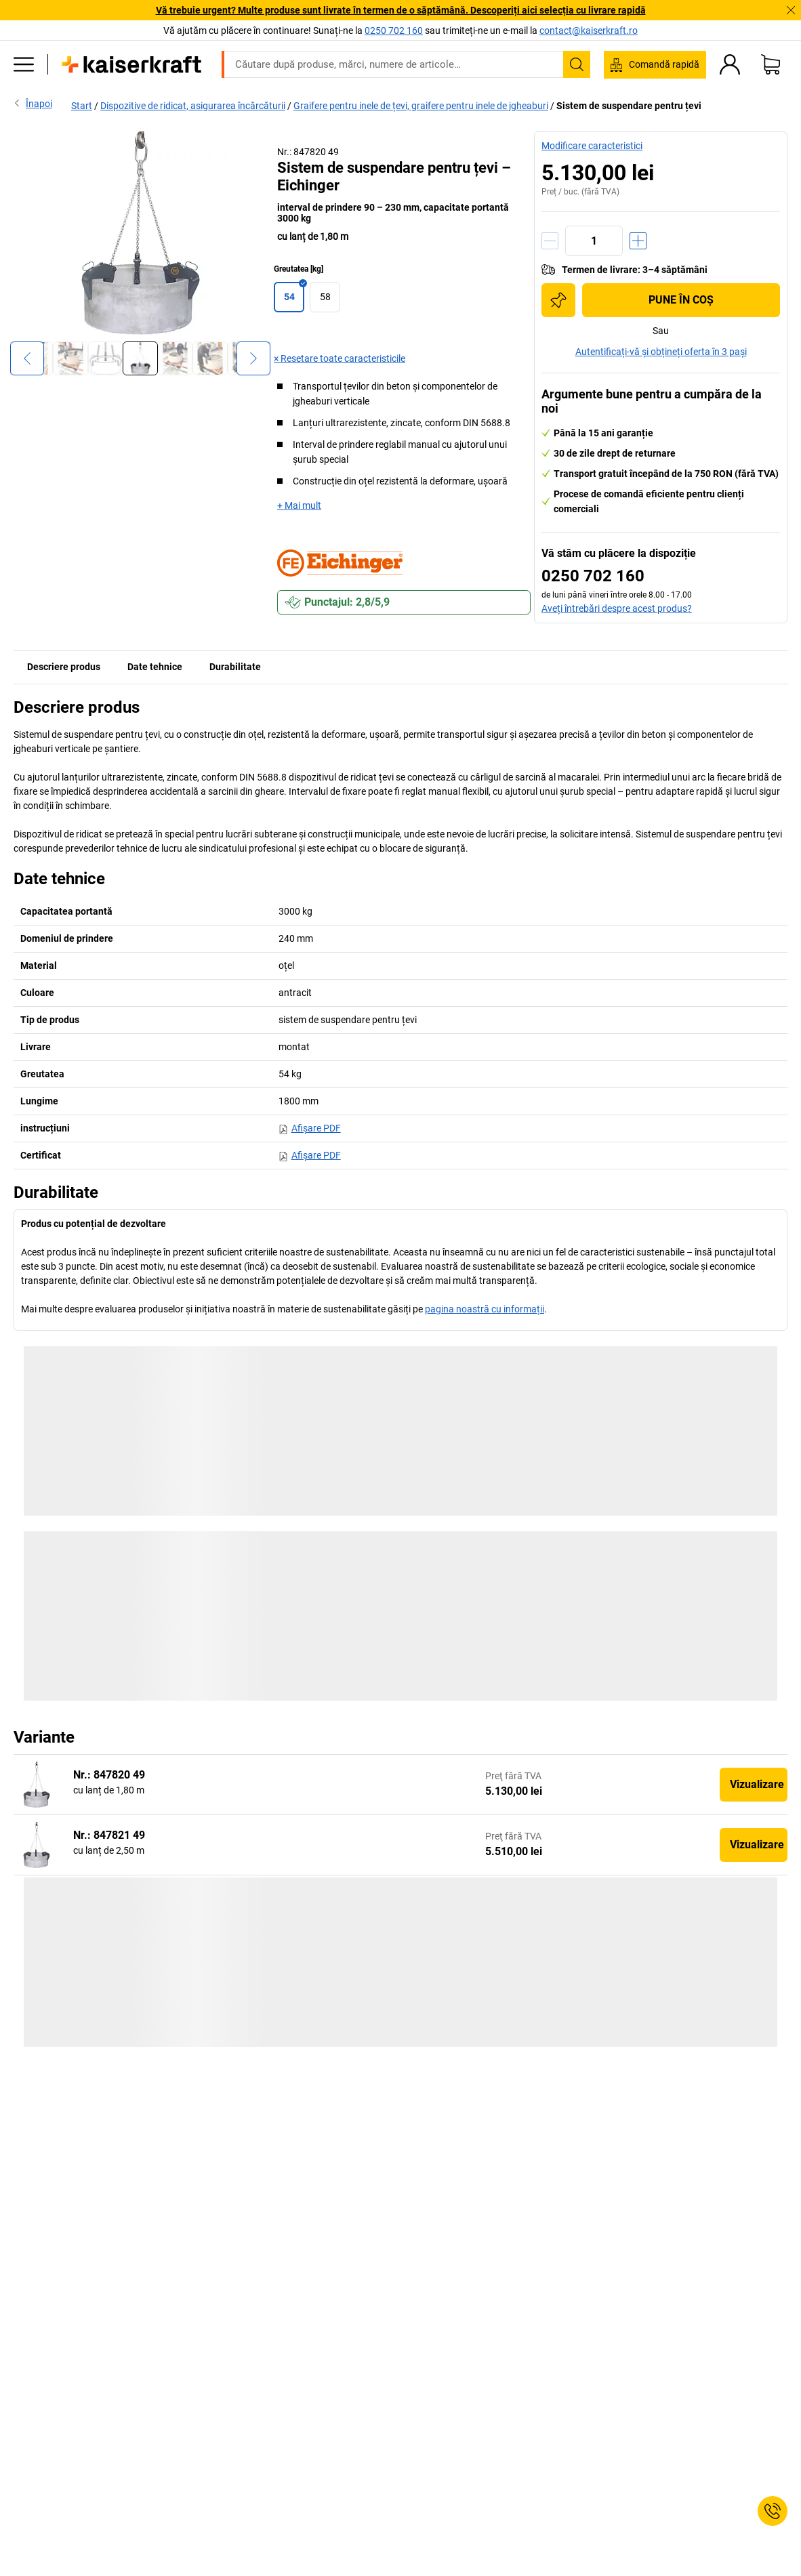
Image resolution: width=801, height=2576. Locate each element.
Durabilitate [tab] (235, 666)
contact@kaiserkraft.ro (588, 30)
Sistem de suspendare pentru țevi (628, 105)
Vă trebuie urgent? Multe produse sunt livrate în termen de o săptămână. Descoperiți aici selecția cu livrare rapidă (401, 10)
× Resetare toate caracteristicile (339, 358)
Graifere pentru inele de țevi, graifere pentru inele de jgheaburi (420, 105)
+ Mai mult (299, 505)
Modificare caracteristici (591, 145)
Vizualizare (757, 1784)
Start (81, 105)
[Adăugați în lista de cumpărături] (558, 300)
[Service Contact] (772, 2511)
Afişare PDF (310, 1128)
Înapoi (33, 103)
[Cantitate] (594, 241)
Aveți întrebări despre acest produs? (616, 608)
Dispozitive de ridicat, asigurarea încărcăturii (192, 105)
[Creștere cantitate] (638, 240)
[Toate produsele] (24, 64)
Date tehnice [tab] (154, 666)
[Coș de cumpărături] (770, 64)
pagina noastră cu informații (484, 1309)
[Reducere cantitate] (549, 240)
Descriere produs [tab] (63, 666)
